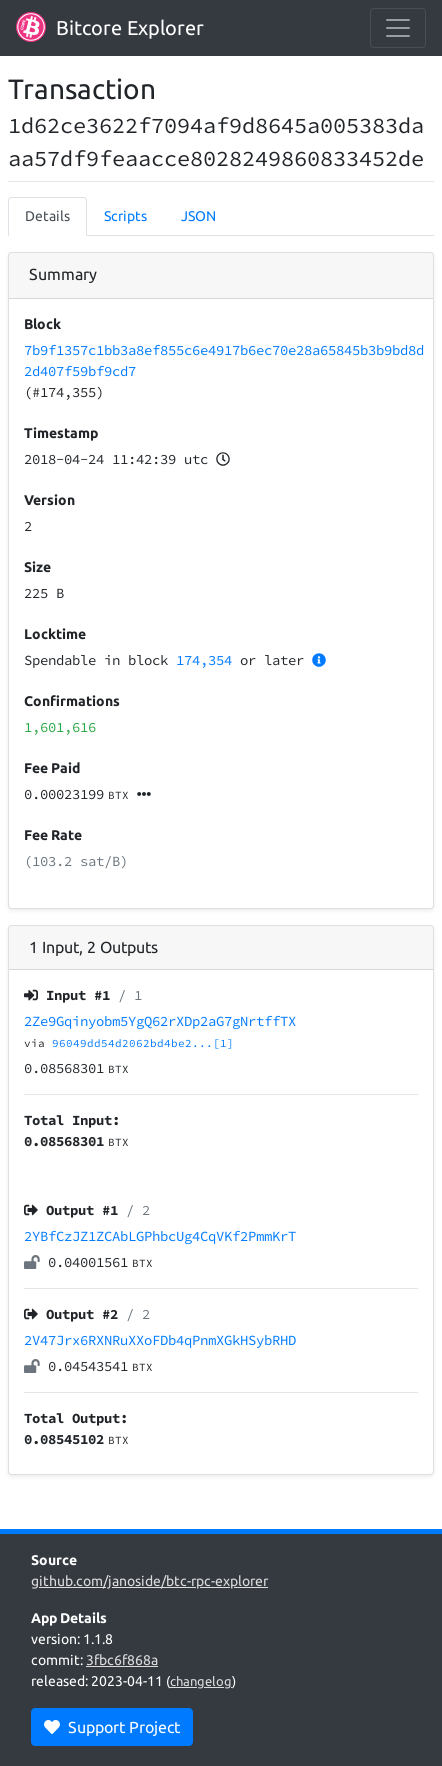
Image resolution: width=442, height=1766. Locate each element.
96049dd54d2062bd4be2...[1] (143, 1043)
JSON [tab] (198, 216)
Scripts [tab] (125, 216)
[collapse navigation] (398, 28)
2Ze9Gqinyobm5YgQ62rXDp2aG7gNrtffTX (160, 1021)
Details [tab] (47, 216)
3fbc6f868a (122, 1660)
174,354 (204, 660)
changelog (201, 1681)
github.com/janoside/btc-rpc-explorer (149, 1581)
